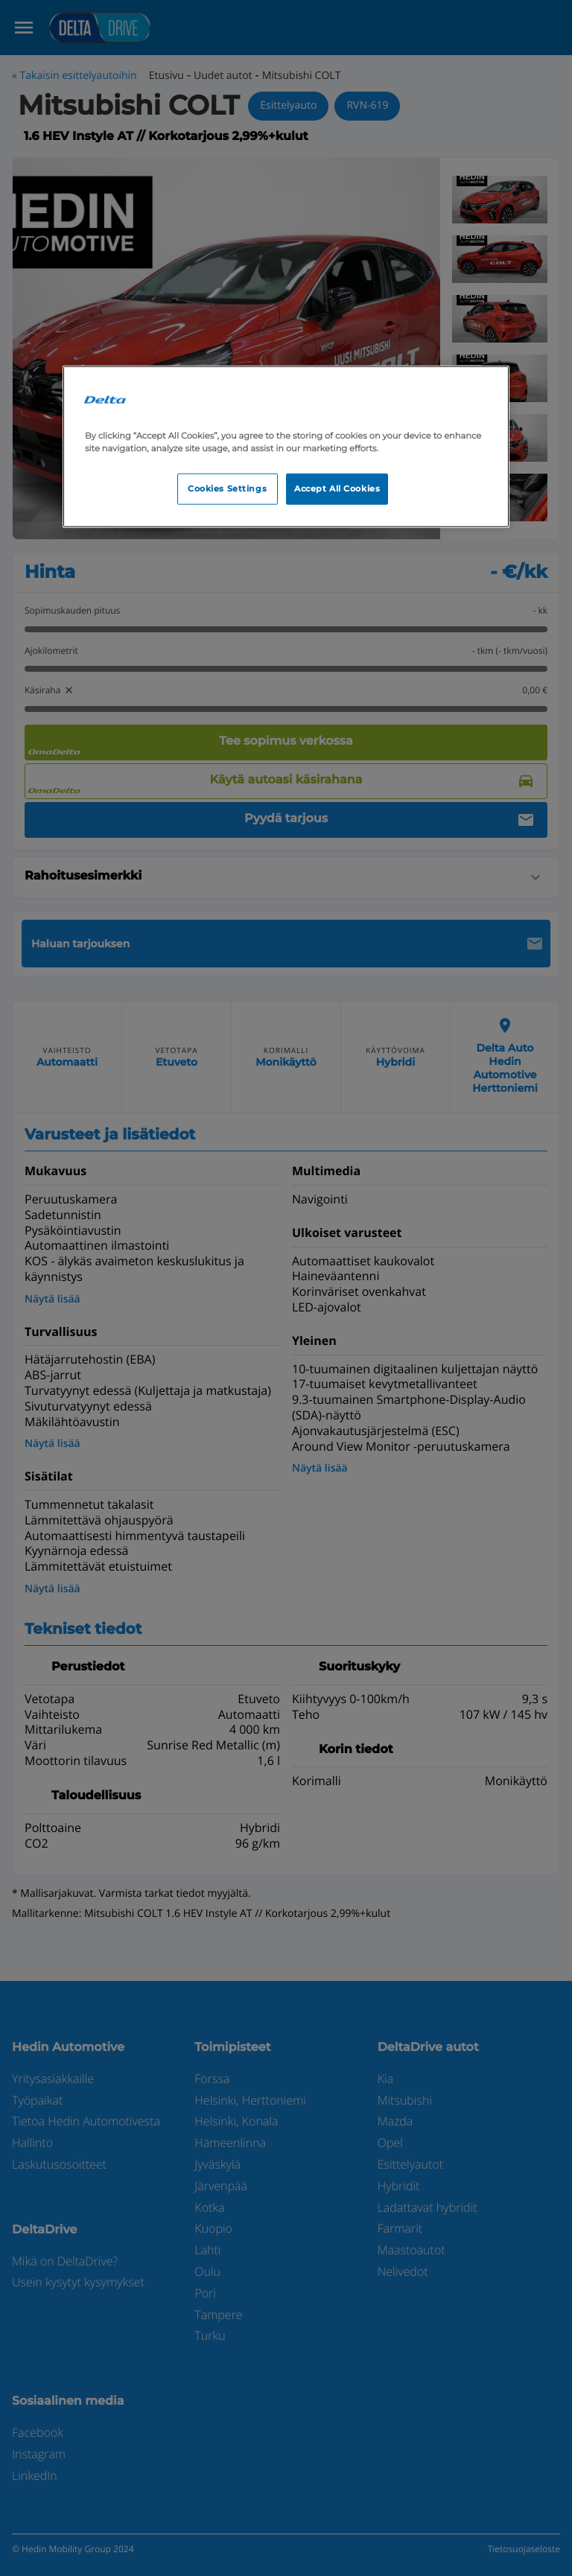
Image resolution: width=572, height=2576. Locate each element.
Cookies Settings (227, 488)
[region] (286, 446)
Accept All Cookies (337, 488)
